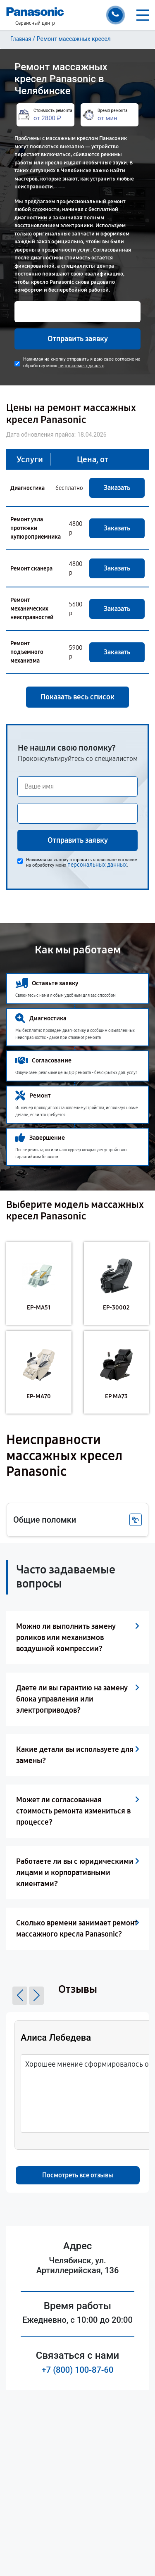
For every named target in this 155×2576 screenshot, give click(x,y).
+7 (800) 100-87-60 (78, 2370)
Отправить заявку (78, 338)
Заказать (117, 488)
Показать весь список (77, 696)
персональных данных (81, 365)
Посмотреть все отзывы (77, 2175)
